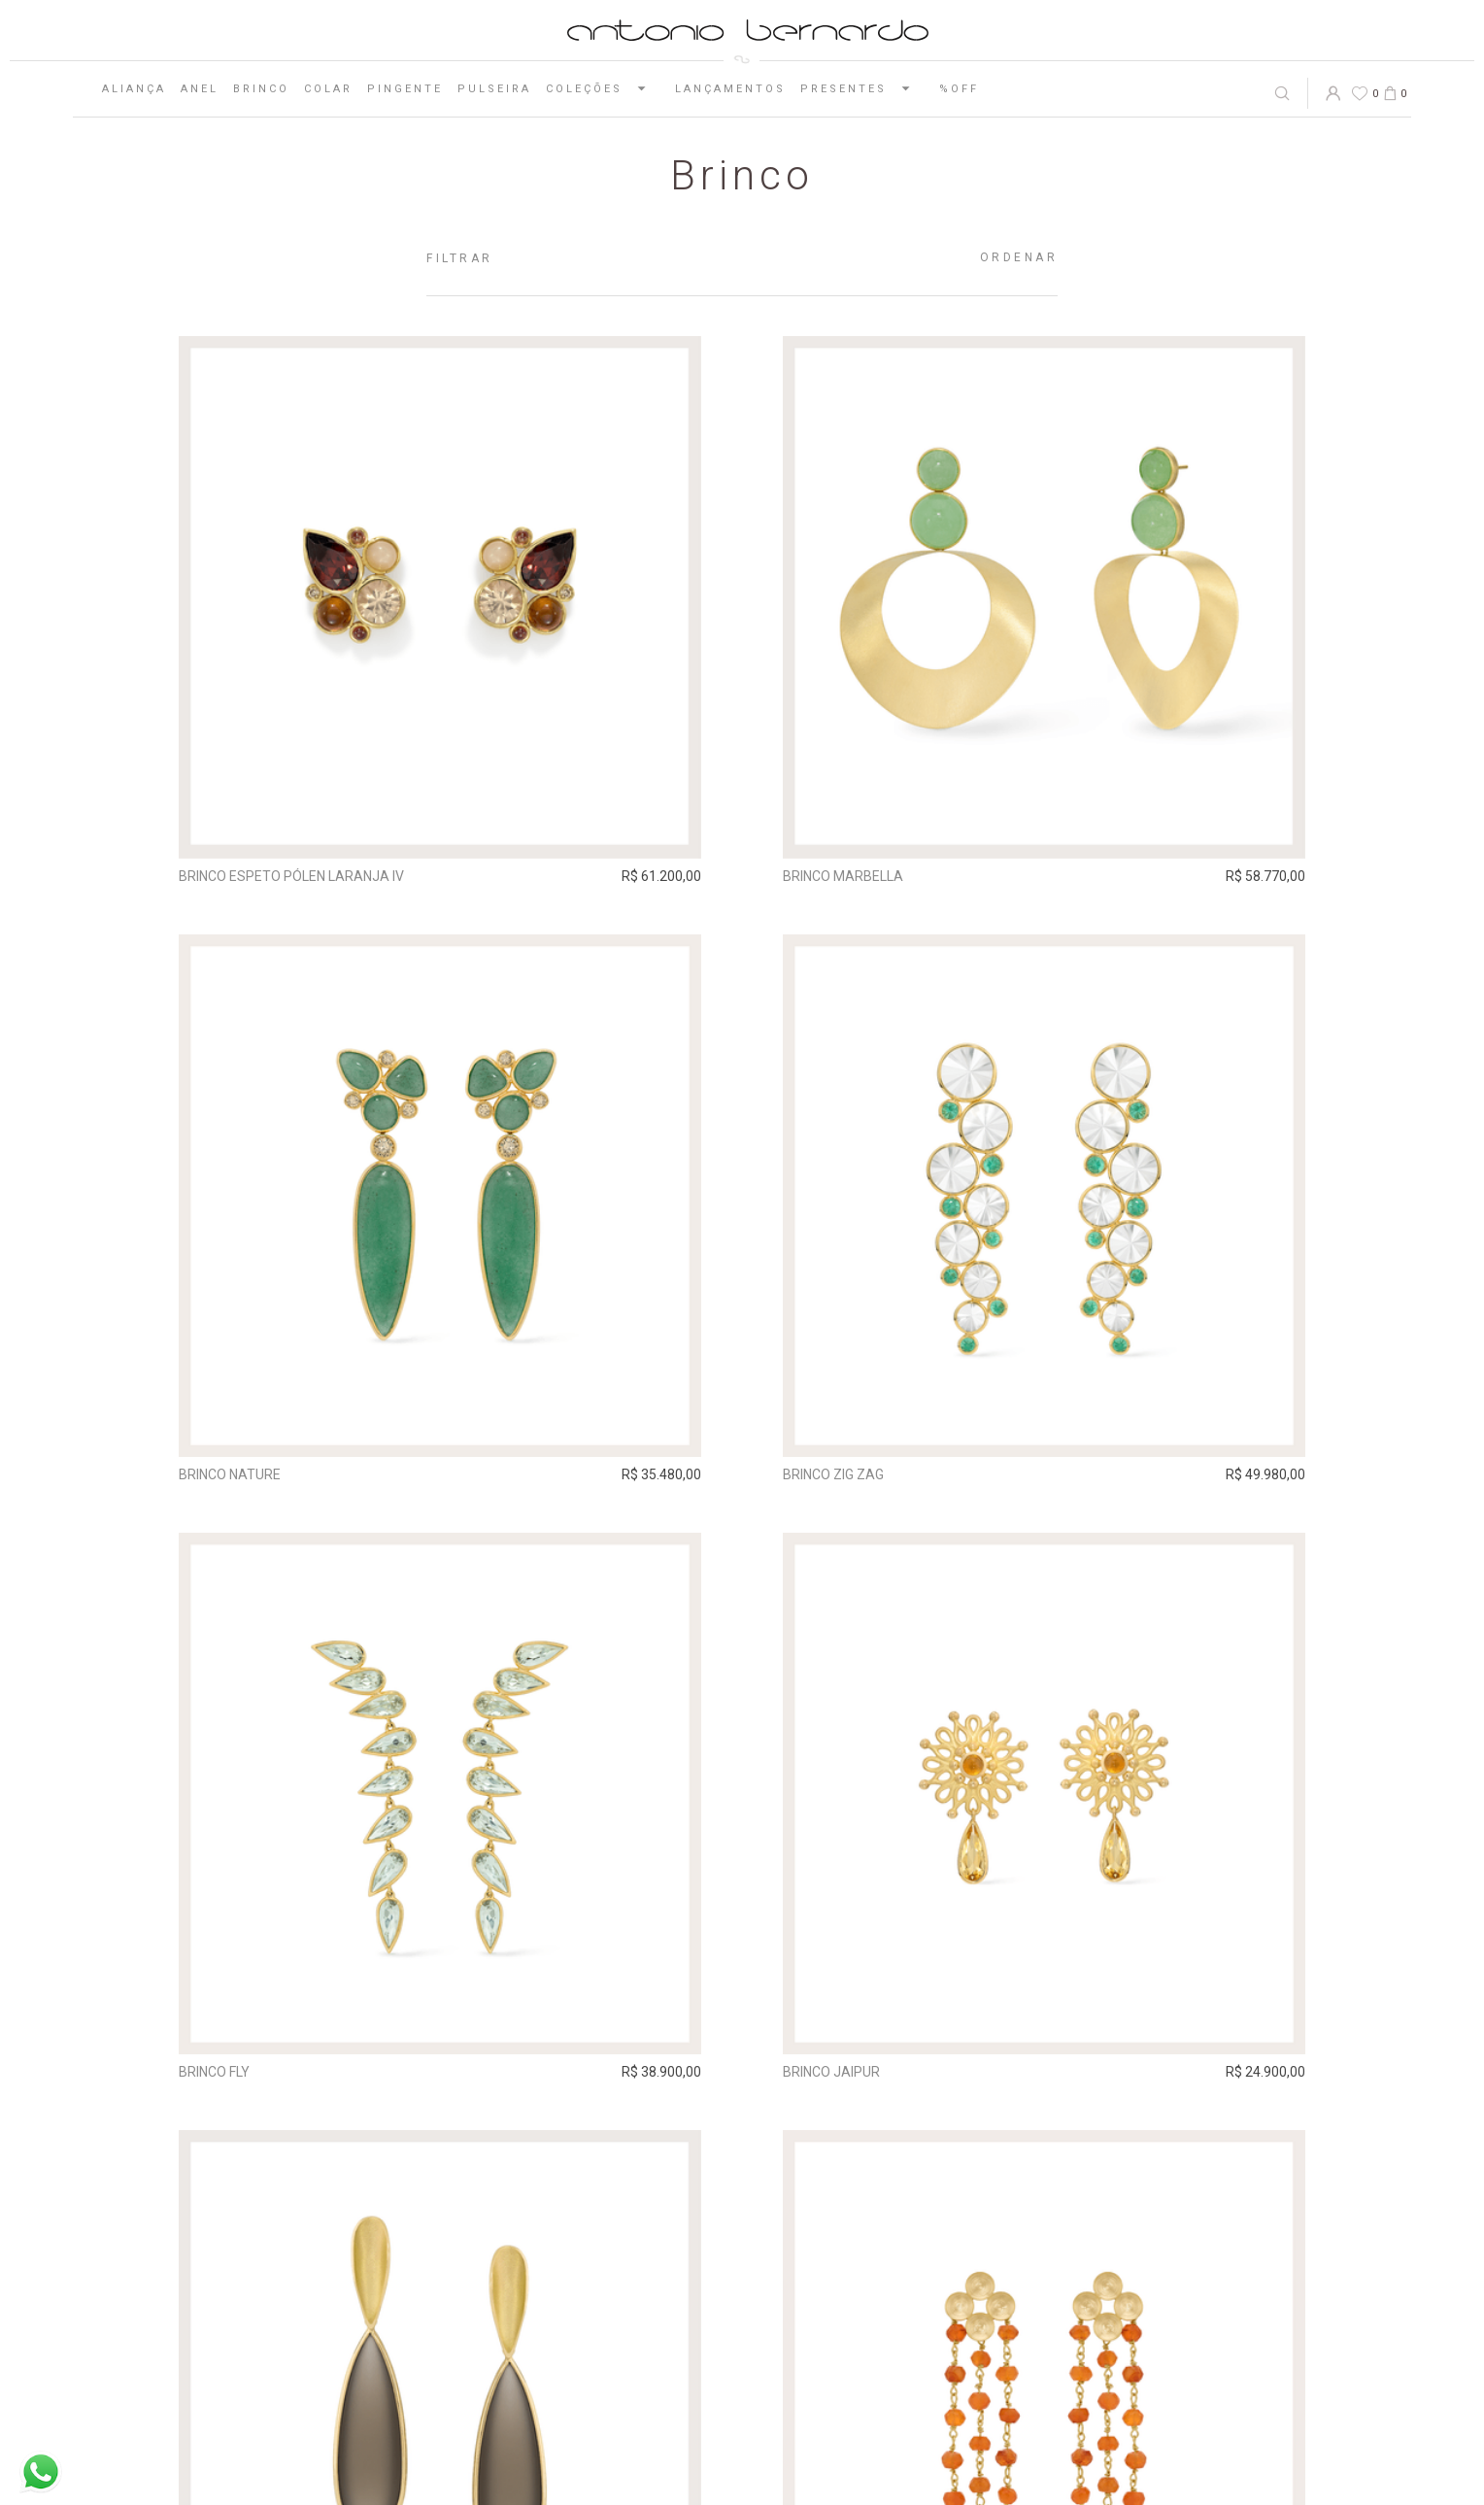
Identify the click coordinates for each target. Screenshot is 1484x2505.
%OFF (959, 89)
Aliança (134, 89)
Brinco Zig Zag (833, 1474)
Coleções (603, 88)
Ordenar (1019, 257)
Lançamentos (730, 89)
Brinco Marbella (843, 876)
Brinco (261, 89)
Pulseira (494, 89)
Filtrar (459, 258)
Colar (328, 89)
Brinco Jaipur (831, 2072)
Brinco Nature (230, 1474)
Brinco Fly (214, 2072)
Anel (200, 89)
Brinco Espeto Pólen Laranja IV (291, 876)
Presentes (862, 88)
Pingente (405, 89)
